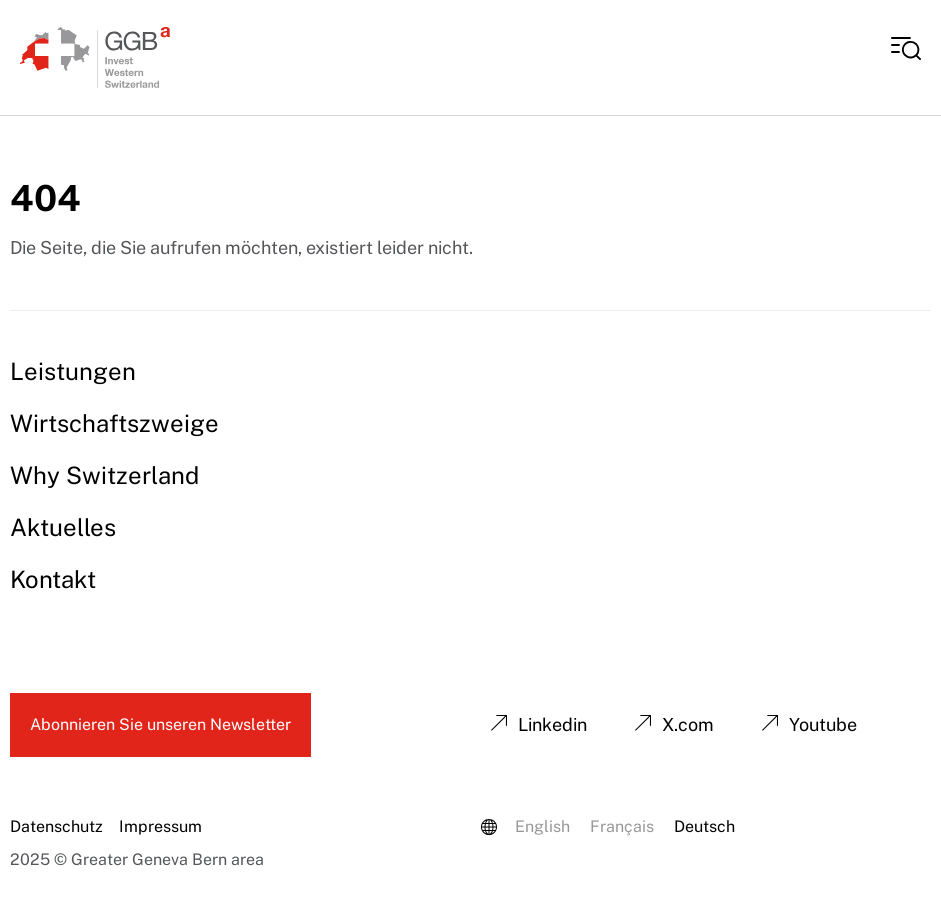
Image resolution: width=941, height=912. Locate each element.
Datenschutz (56, 826)
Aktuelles (63, 527)
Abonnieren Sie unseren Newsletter (160, 724)
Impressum (160, 826)
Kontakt (53, 579)
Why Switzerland (104, 475)
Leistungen (73, 371)
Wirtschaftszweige (114, 423)
